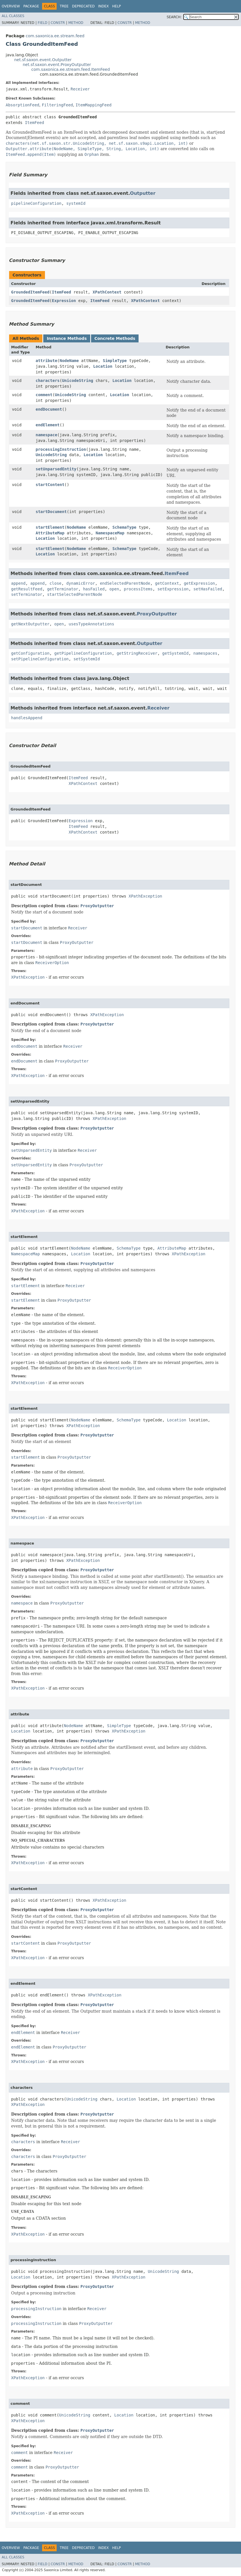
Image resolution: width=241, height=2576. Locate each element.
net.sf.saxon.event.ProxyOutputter (57, 64)
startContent (50, 484)
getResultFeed (26, 589)
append (18, 583)
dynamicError (80, 583)
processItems (138, 589)
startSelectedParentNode (74, 594)
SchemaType (124, 527)
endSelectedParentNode (125, 583)
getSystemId (175, 653)
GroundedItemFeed (30, 292)
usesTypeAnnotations (91, 624)
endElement (47, 425)
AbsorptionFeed (22, 105)
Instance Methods (66, 338)
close (55, 583)
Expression (64, 300)
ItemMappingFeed (93, 105)
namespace (46, 435)
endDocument (49, 409)
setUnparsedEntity (56, 469)
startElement (50, 527)
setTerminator (26, 594)
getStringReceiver (137, 653)
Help (116, 6)
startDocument (51, 511)
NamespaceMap (110, 533)
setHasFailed (207, 589)
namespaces (205, 653)
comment (44, 394)
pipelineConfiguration (36, 203)
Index (103, 6)
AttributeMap (50, 533)
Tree (64, 6)
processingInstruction (61, 449)
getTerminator (62, 589)
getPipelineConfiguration (83, 653)
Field (42, 23)
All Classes (13, 16)
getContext (167, 583)
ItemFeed (34, 122)
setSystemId (86, 659)
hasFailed (94, 589)
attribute (46, 360)
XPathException (145, 896)
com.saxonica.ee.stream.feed (55, 36)
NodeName (69, 360)
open (114, 589)
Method (75, 23)
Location (102, 366)
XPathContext (107, 292)
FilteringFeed (57, 105)
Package (31, 6)
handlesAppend (26, 718)
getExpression (199, 583)
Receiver (80, 89)
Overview (11, 6)
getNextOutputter (30, 624)
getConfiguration (30, 653)
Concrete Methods (114, 338)
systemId (75, 203)
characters (47, 380)
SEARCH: (174, 17)
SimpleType (115, 360)
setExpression (173, 589)
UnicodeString (77, 380)
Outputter (143, 193)
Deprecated (83, 6)
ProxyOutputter (157, 614)
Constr (58, 23)
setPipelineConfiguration (40, 659)
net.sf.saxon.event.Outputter (43, 59)
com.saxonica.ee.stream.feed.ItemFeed (70, 69)
